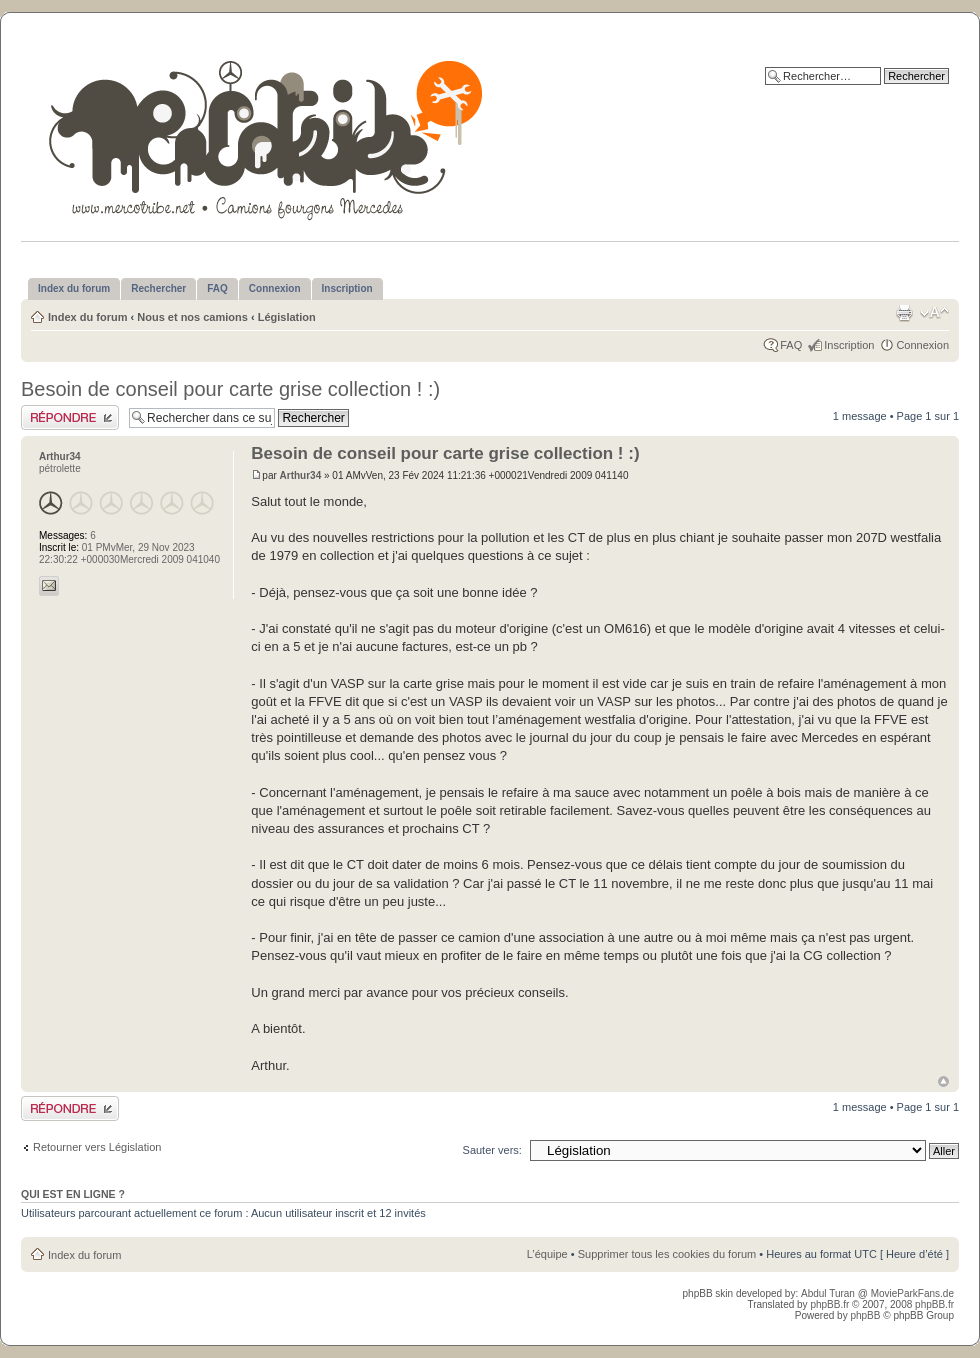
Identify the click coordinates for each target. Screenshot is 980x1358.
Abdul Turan (829, 1293)
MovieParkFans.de (912, 1293)
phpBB (865, 1315)
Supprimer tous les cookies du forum (667, 1254)
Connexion (922, 345)
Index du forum (87, 317)
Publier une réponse (70, 417)
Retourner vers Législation (97, 1147)
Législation (287, 317)
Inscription (849, 345)
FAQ (791, 345)
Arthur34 (301, 475)
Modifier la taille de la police (934, 313)
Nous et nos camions (192, 317)
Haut (943, 1081)
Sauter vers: (492, 1150)
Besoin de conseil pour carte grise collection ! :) (230, 389)
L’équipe (547, 1254)
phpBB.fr (829, 1304)
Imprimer (904, 313)
